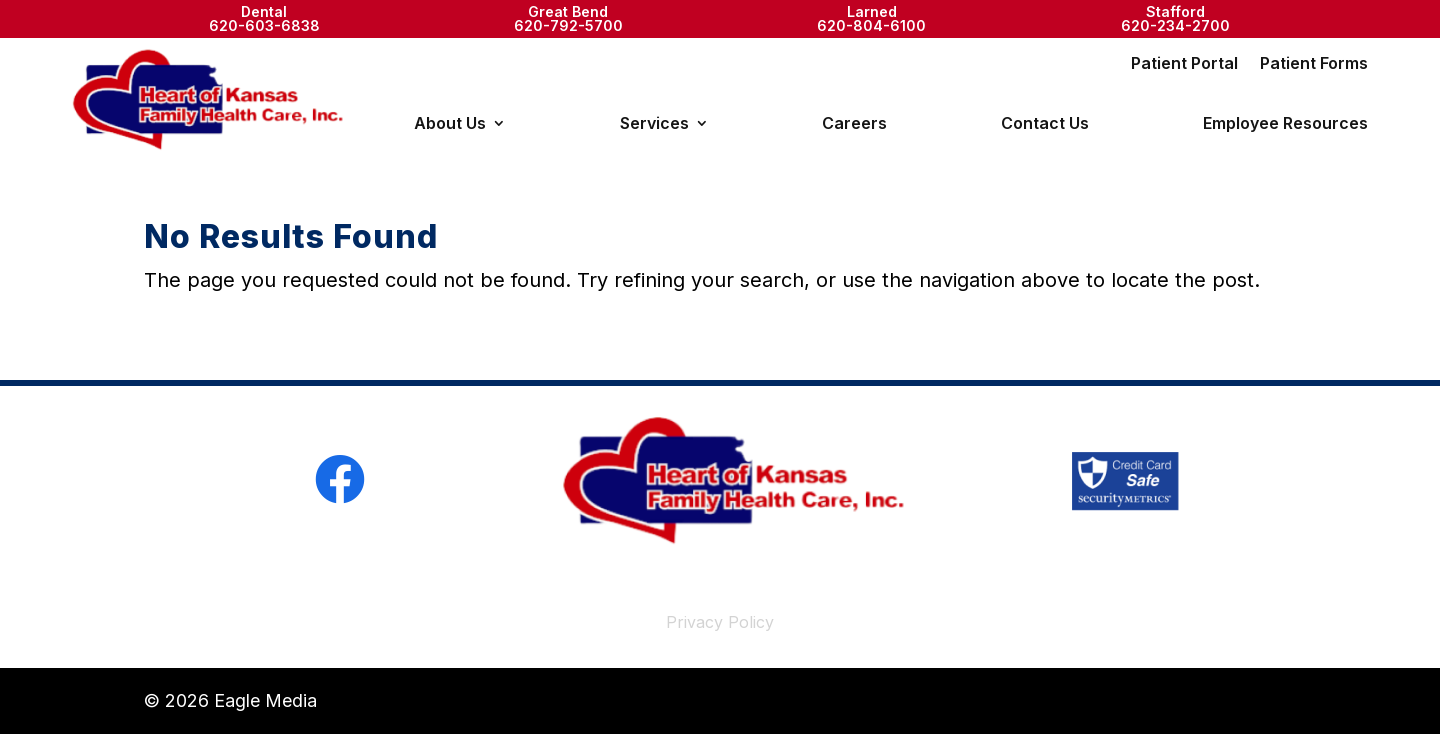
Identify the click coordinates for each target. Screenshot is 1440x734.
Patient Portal (1184, 64)
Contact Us (1045, 124)
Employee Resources (1285, 124)
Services (654, 124)
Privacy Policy (720, 622)
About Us (450, 124)
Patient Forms (1314, 64)
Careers (854, 124)
